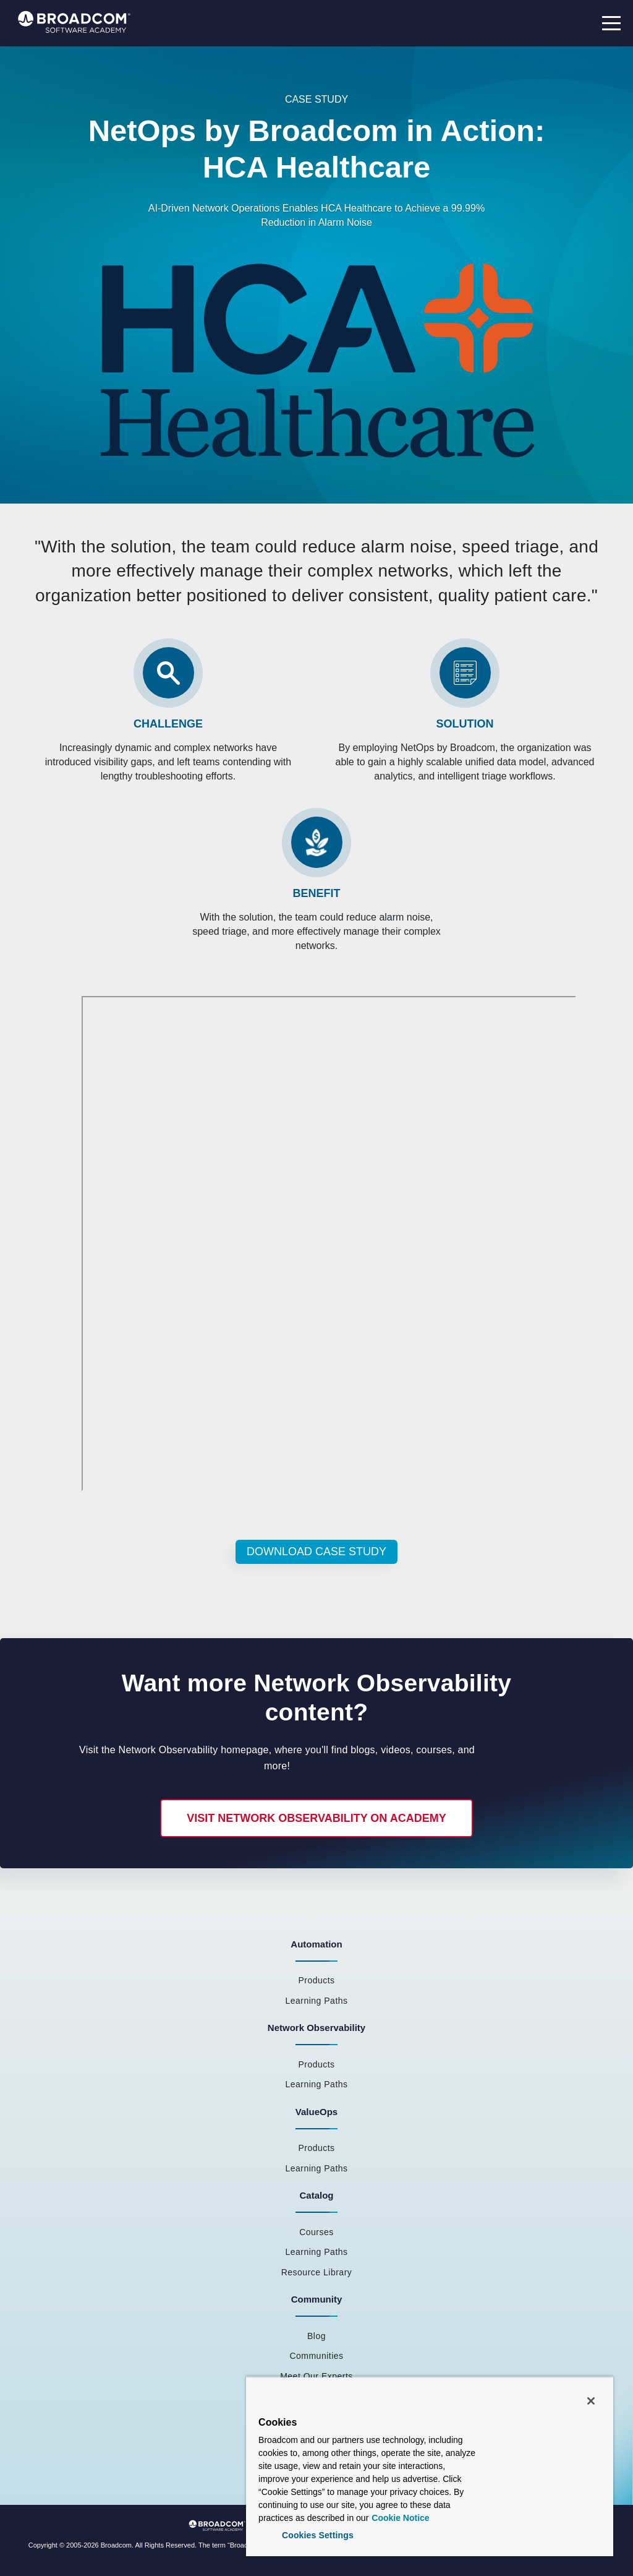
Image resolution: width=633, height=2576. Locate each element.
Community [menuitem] (316, 2299)
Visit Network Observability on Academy (316, 1818)
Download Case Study (316, 1551)
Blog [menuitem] (316, 2336)
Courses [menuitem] (316, 2232)
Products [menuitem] (316, 1980)
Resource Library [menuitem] (316, 2272)
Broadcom (116, 2545)
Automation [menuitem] (316, 1944)
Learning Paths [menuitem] (316, 2001)
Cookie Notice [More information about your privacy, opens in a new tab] (400, 2518)
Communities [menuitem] (316, 2356)
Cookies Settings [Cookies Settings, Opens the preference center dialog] (318, 2535)
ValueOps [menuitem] (316, 2111)
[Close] (591, 2401)
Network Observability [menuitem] (316, 2027)
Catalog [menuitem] (316, 2195)
